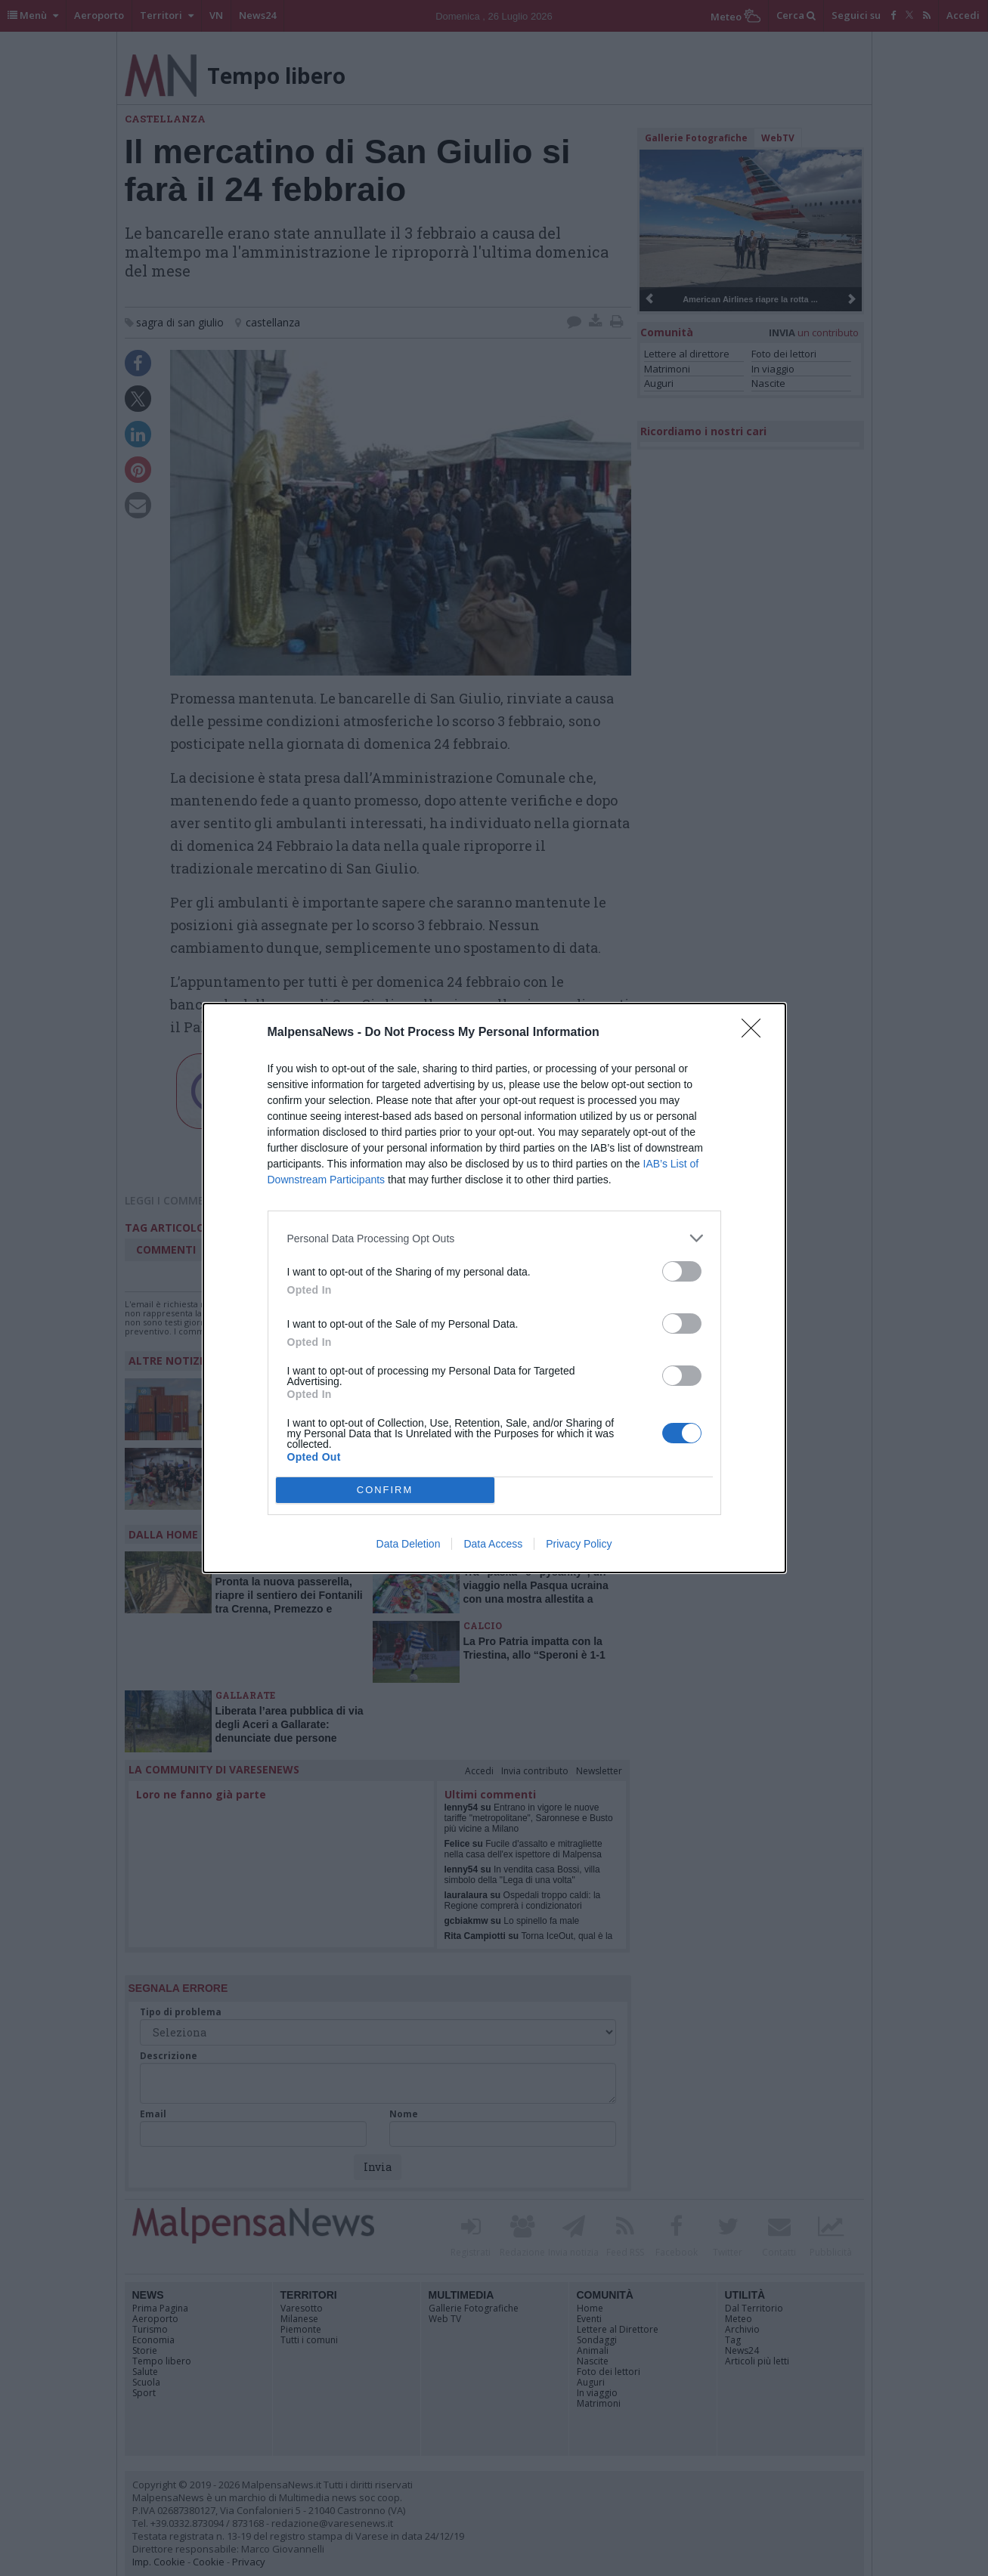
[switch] (682, 1271)
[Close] (756, 1033)
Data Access (492, 1544)
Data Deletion (408, 1544)
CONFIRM (385, 1489)
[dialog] (494, 1288)
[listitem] (494, 1238)
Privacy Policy (579, 1544)
